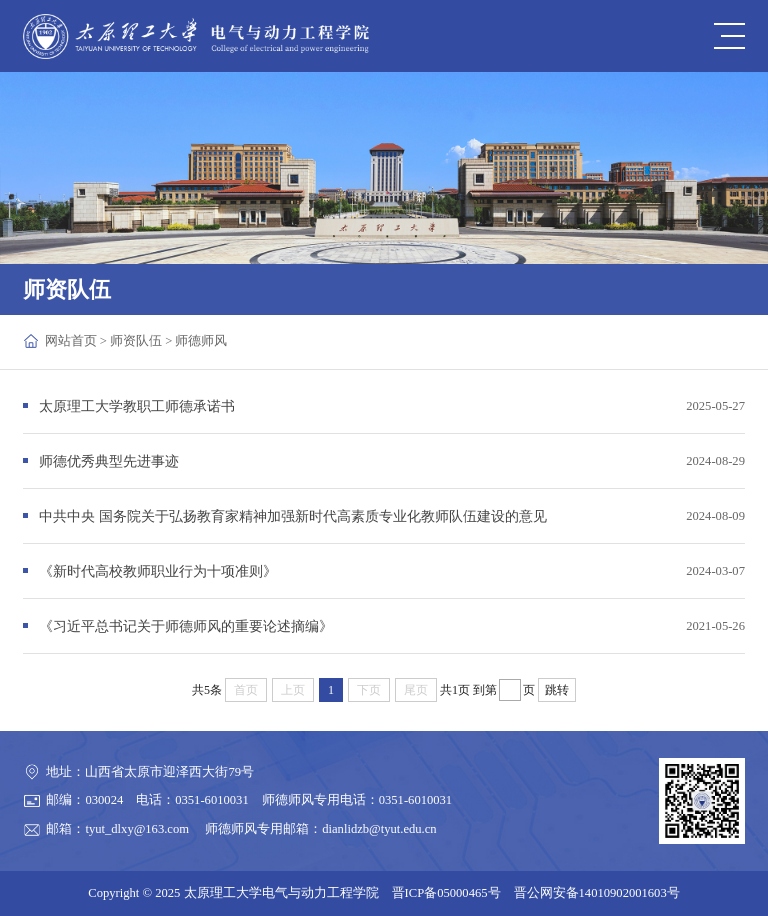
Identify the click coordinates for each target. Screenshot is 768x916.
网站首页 (71, 341)
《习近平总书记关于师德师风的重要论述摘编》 (186, 626)
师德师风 (201, 341)
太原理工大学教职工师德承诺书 (137, 406)
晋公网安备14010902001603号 (597, 893)
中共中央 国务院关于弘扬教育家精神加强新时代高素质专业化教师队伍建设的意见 (293, 516)
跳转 (557, 690)
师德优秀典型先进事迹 (109, 461)
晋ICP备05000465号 (446, 893)
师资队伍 (136, 341)
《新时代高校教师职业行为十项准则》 (158, 571)
